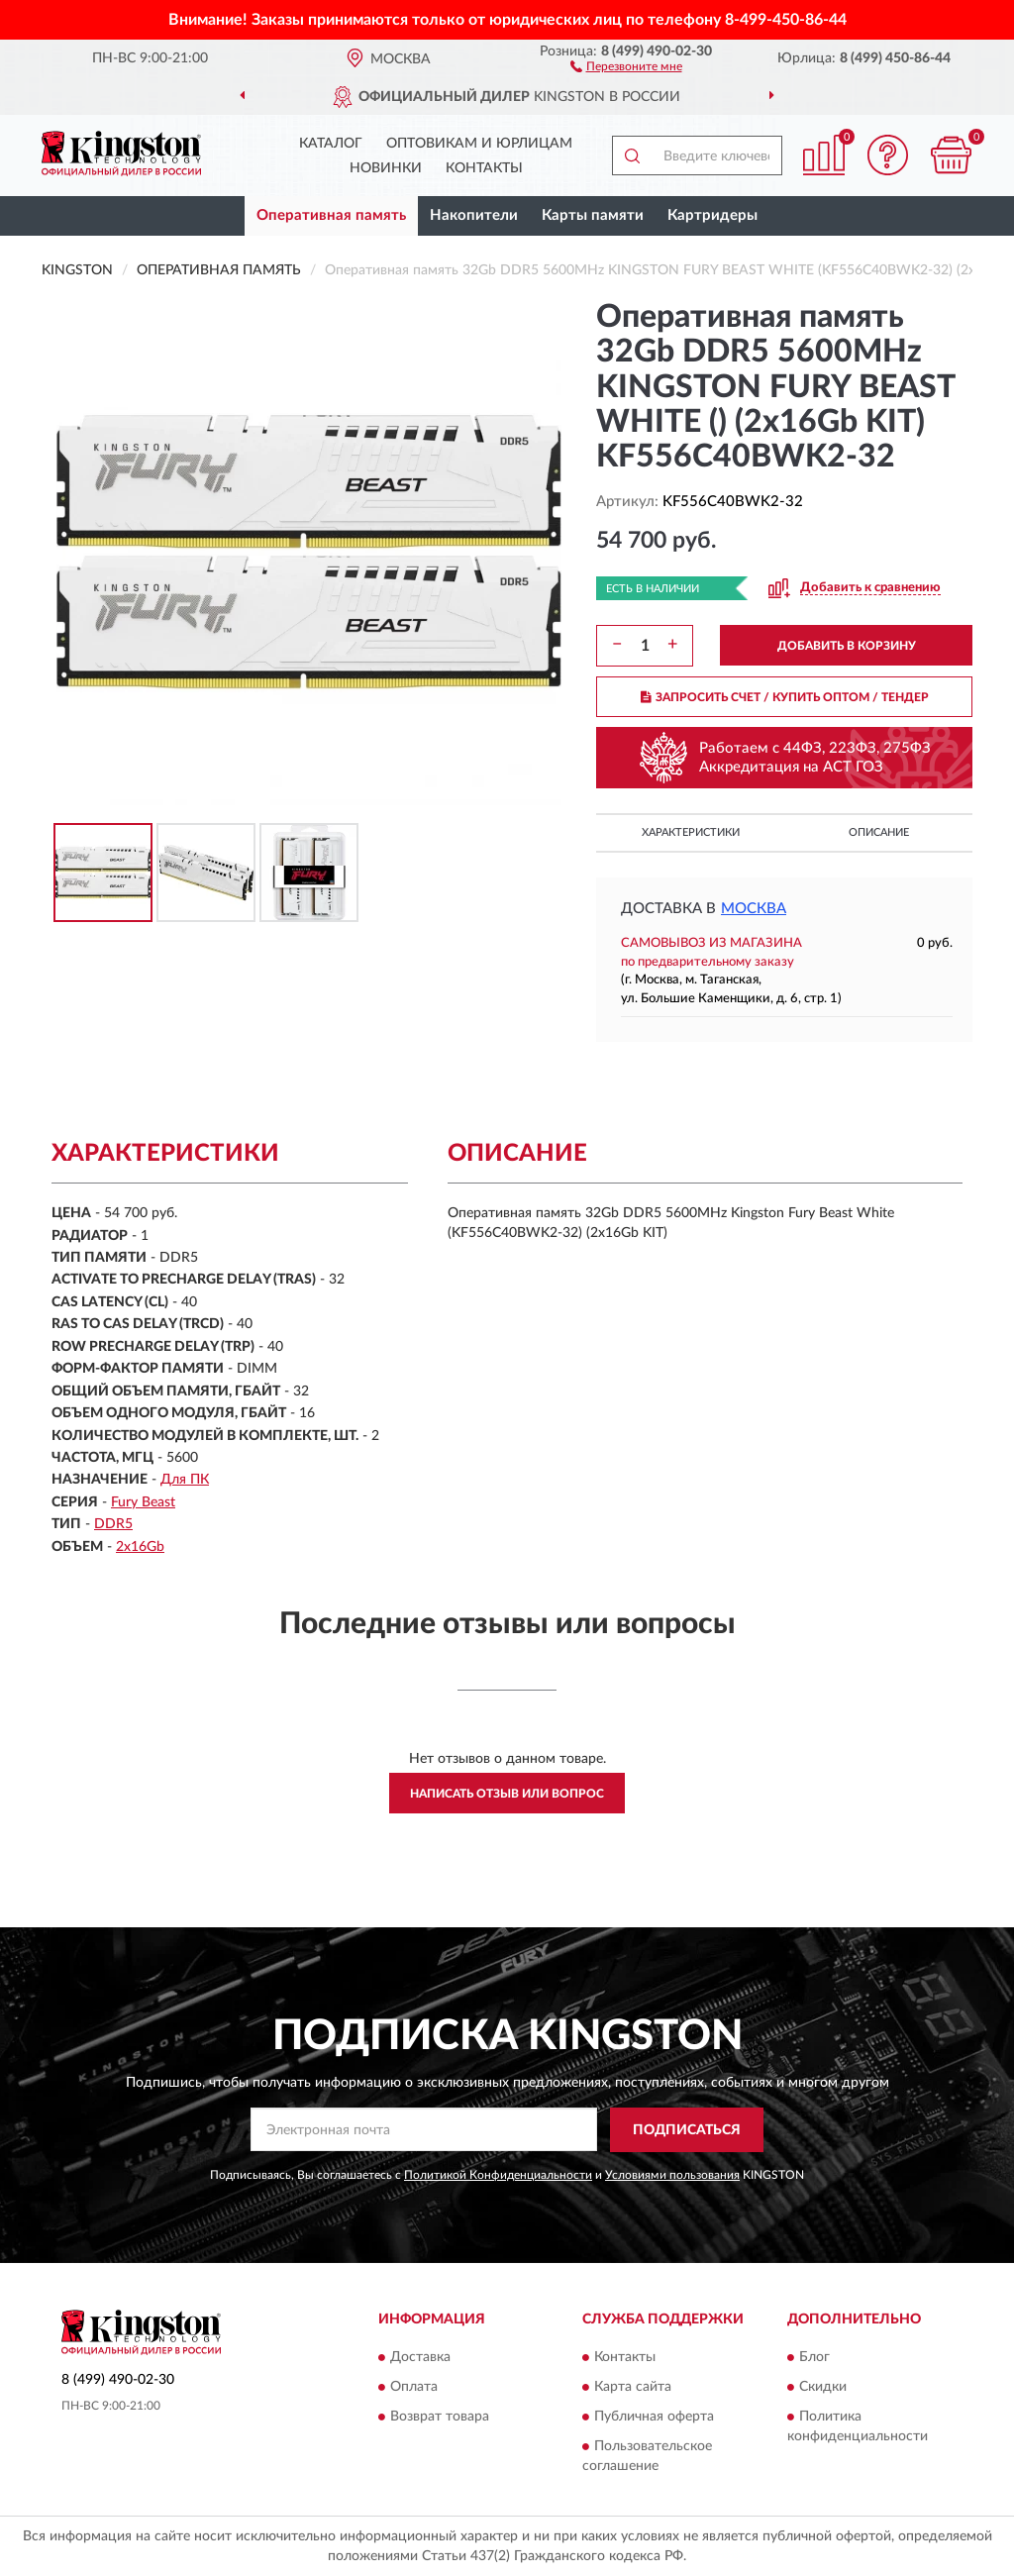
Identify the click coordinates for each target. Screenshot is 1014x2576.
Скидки (823, 2388)
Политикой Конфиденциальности (498, 2175)
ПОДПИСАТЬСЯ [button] (687, 2130)
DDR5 (113, 1524)
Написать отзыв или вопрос (507, 1794)
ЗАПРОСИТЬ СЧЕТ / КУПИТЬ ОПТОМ (785, 697)
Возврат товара (439, 2417)
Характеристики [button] (691, 832)
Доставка (420, 2358)
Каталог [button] (330, 144)
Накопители (474, 215)
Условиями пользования (672, 2175)
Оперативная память (331, 215)
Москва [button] (753, 908)
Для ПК (184, 1480)
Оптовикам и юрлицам (479, 144)
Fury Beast (143, 1502)
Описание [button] (879, 832)
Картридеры (712, 215)
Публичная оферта (654, 2417)
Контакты (484, 168)
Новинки (386, 168)
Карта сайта (632, 2388)
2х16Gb (140, 1547)
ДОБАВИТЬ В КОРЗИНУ (846, 646)
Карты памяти (593, 215)
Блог (814, 2358)
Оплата (414, 2388)
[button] (626, 65)
